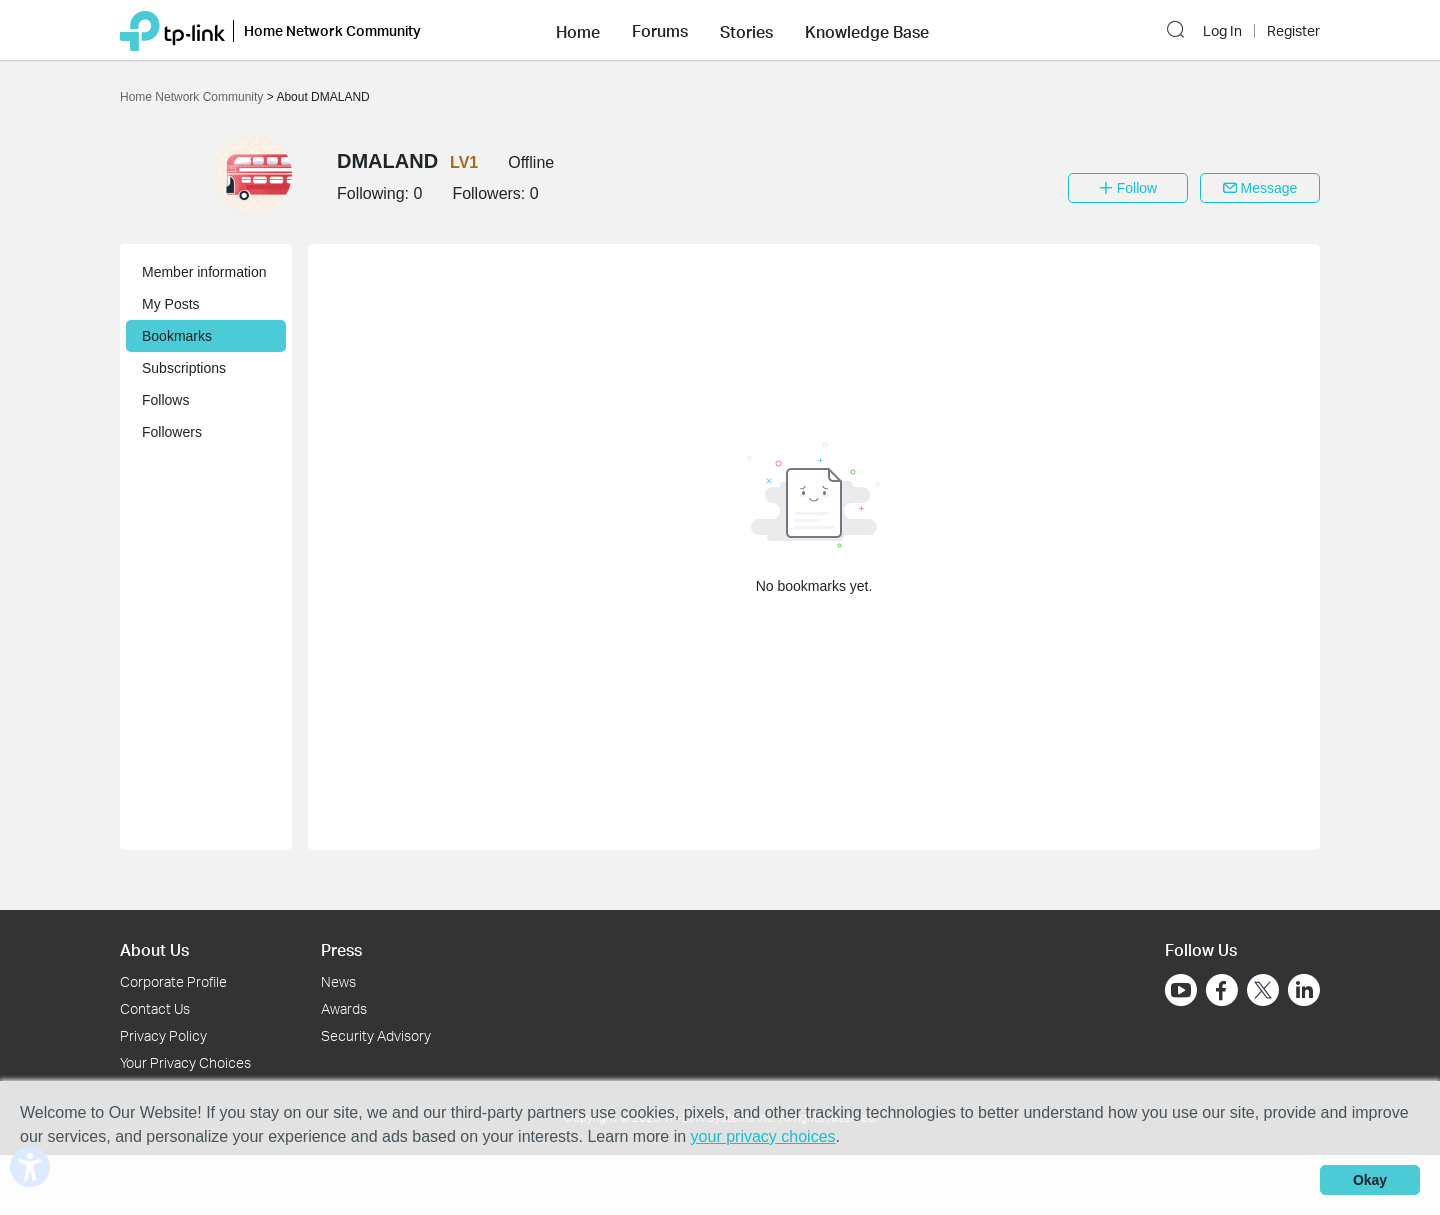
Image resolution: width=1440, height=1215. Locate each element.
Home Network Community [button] (332, 30)
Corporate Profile (173, 981)
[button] (578, 30)
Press (341, 949)
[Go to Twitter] (1263, 992)
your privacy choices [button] (763, 1136)
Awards (344, 1008)
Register (1293, 31)
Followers (172, 432)
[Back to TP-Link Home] (172, 29)
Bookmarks (177, 336)
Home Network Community (193, 97)
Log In (1222, 31)
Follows (165, 400)
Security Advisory (376, 1035)
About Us (154, 949)
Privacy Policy (163, 1035)
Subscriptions (184, 368)
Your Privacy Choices (185, 1062)
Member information (204, 272)
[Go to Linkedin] (1304, 990)
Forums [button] (660, 31)
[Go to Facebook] (1222, 990)
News (338, 981)
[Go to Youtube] (1181, 990)
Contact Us (155, 1008)
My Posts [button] (171, 304)
